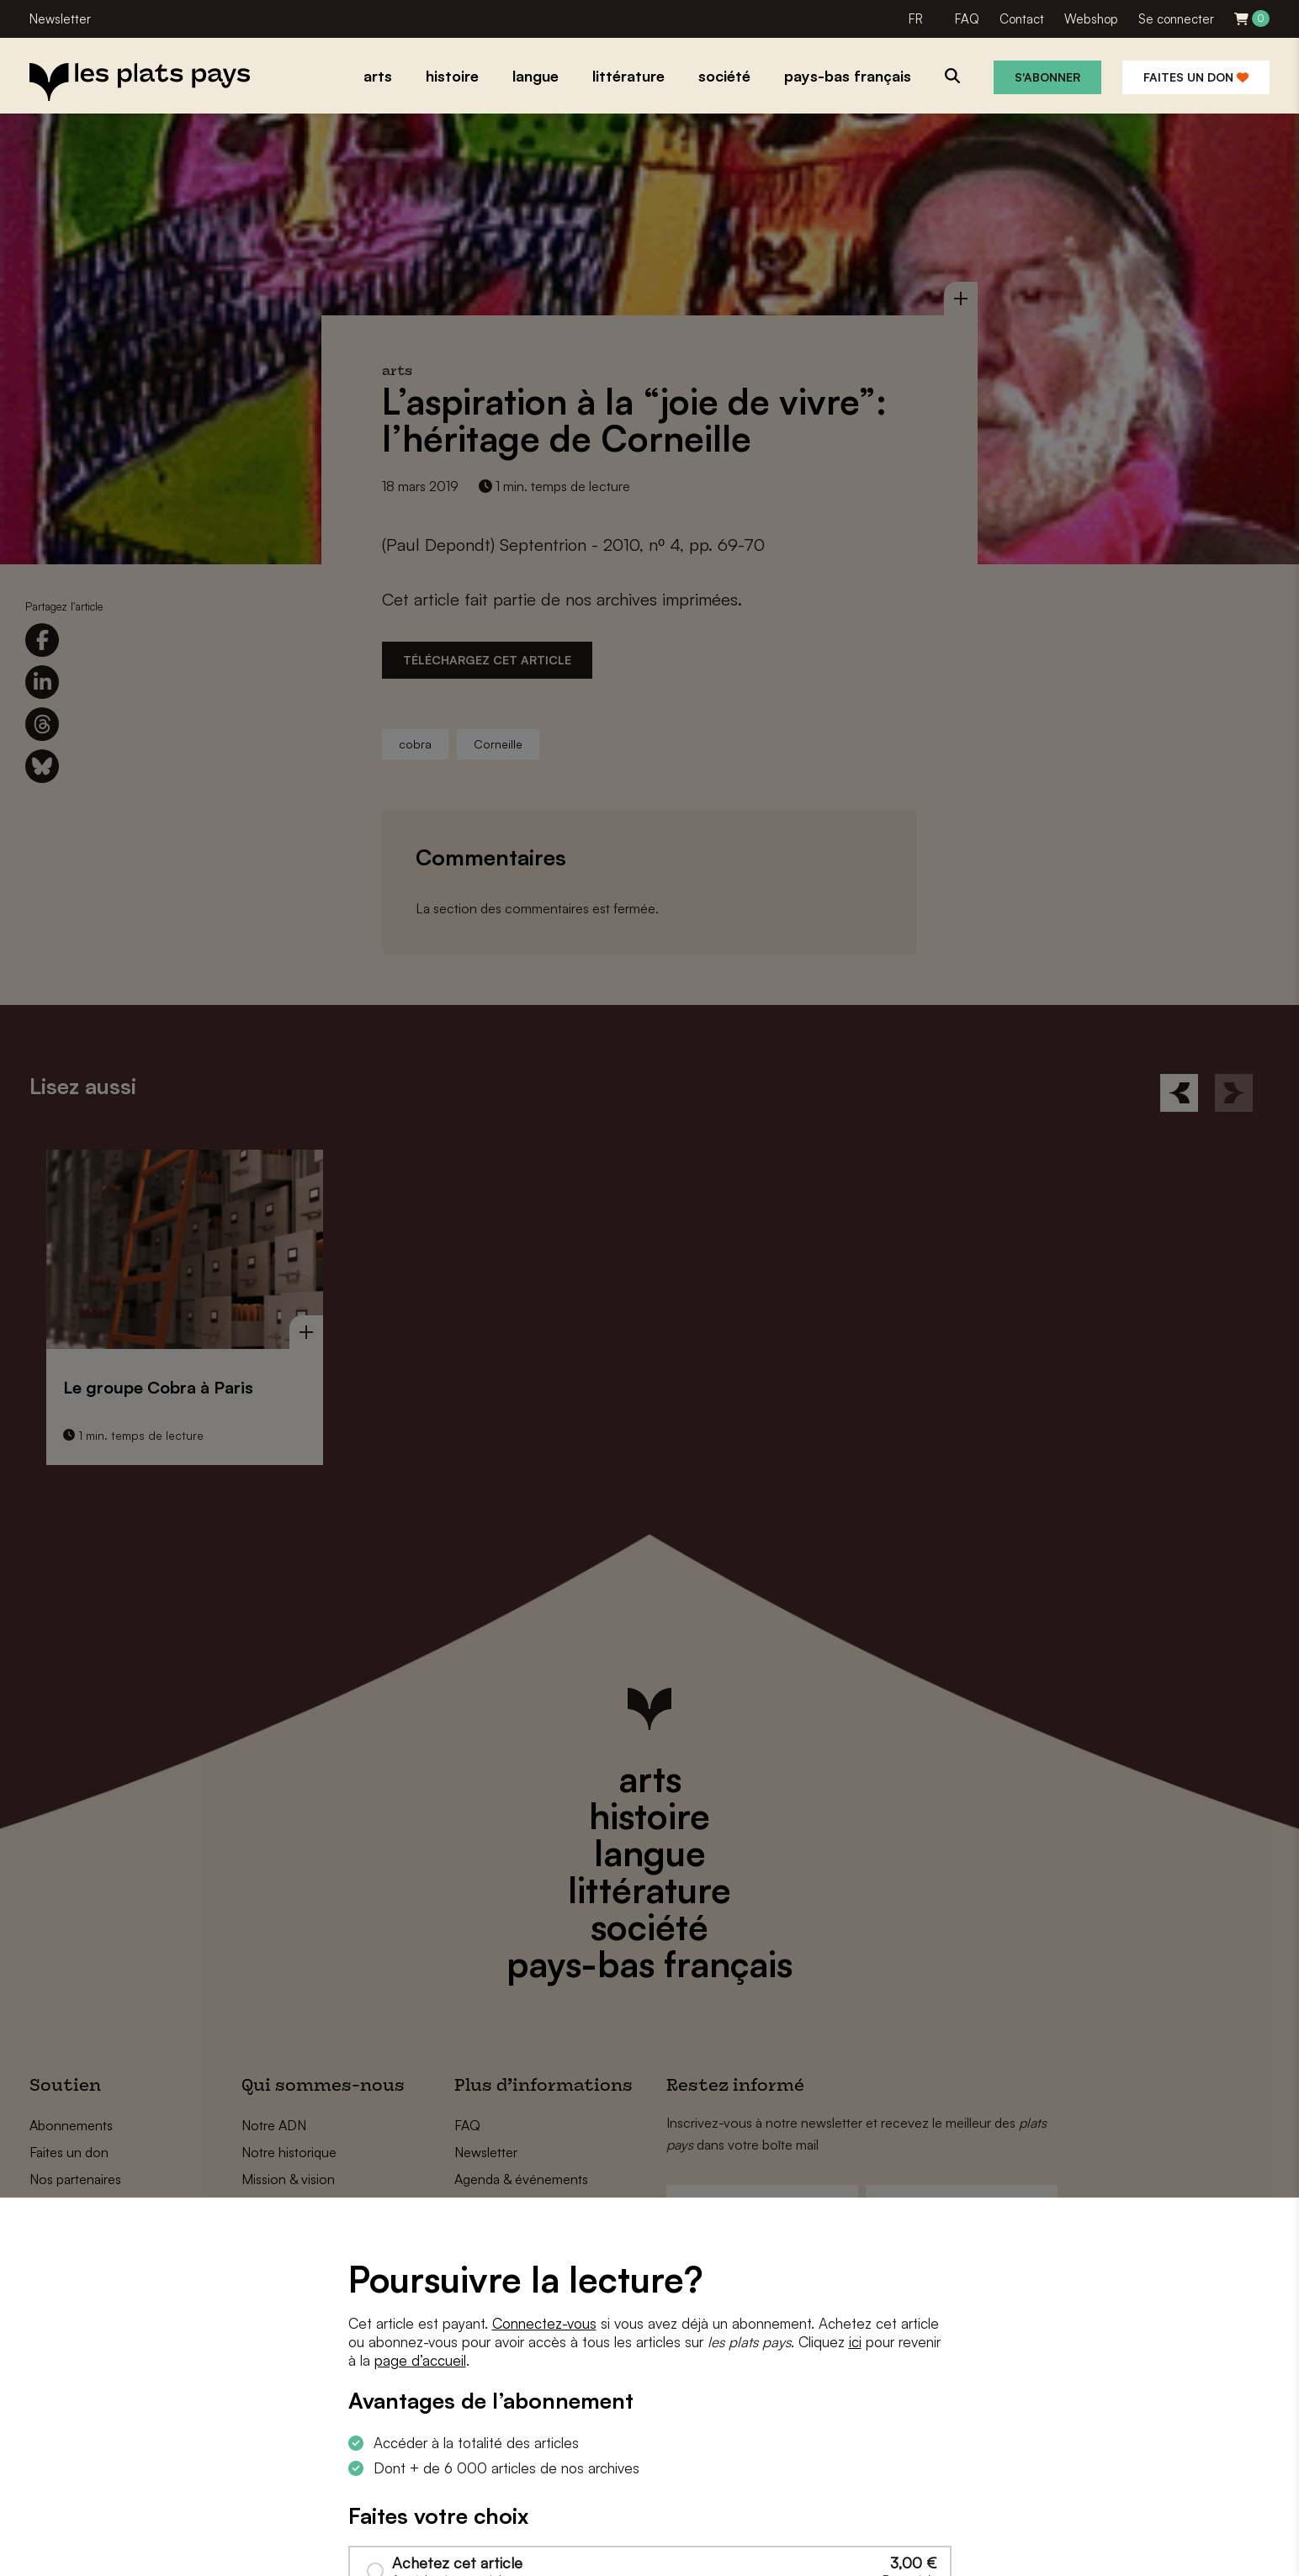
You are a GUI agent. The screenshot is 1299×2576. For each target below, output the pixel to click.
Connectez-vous (544, 2323)
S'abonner (1047, 77)
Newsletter (60, 19)
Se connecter (1176, 19)
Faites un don (1196, 77)
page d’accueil (420, 2360)
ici (855, 2342)
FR (916, 19)
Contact (1021, 19)
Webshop (1091, 19)
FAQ (967, 19)
